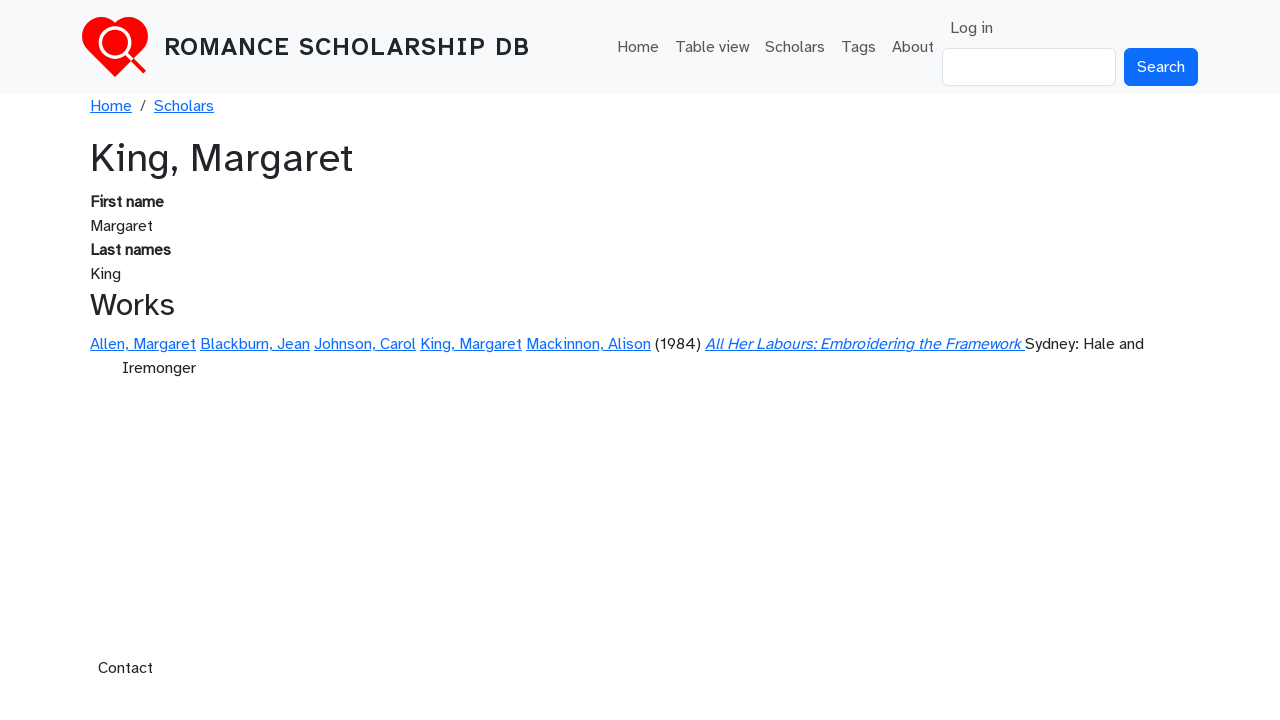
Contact (125, 668)
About (913, 47)
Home (638, 47)
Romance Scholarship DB (347, 47)
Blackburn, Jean (255, 344)
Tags (858, 47)
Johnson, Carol (365, 344)
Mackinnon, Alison (588, 344)
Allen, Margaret (143, 344)
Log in (971, 28)
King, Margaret (471, 344)
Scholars (795, 47)
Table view (712, 47)
